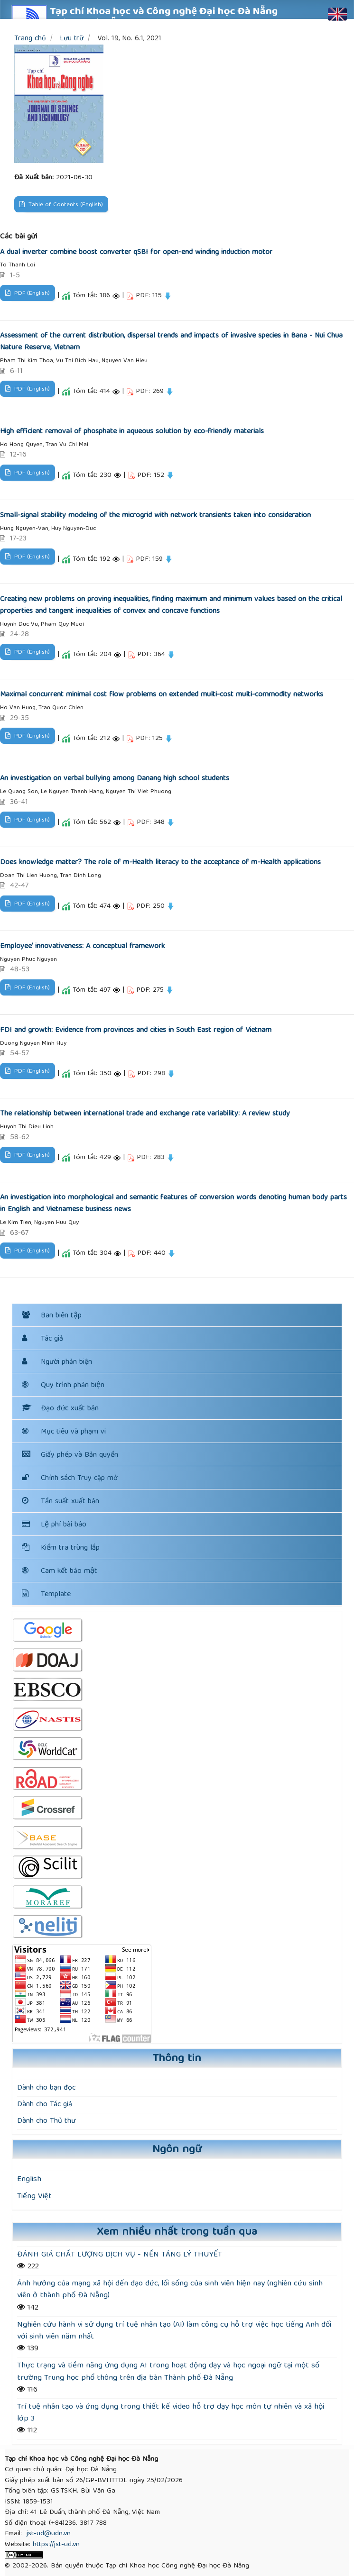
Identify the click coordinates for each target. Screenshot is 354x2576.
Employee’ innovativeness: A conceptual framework (82, 946)
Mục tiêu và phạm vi (64, 1432)
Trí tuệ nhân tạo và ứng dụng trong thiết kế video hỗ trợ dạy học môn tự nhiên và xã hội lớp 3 (170, 2413)
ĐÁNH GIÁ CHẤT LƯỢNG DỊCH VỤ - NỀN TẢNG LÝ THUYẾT (119, 2255)
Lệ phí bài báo (54, 1525)
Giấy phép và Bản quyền (70, 1455)
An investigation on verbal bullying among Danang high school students (114, 779)
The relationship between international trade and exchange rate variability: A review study (145, 1114)
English (29, 2179)
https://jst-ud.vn (56, 2545)
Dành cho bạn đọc (46, 2088)
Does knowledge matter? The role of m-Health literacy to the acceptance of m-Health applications (160, 862)
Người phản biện (66, 1362)
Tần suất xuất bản (60, 1501)
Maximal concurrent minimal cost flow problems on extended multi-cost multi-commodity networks (161, 695)
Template (46, 1594)
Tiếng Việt (34, 2196)
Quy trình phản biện (63, 1385)
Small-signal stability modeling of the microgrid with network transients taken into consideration (155, 515)
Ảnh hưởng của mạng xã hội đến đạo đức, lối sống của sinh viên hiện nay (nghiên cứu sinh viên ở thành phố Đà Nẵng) (170, 2289)
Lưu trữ (72, 38)
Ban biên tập (61, 1316)
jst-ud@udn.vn (49, 2534)
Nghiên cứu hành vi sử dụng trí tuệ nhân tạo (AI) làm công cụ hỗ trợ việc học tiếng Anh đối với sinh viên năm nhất (174, 2331)
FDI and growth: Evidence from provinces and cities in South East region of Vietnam (135, 1030)
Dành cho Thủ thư (46, 2121)
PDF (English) (31, 293)
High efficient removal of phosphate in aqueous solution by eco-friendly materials (132, 431)
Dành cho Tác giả (44, 2104)
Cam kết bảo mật (69, 1571)
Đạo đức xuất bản (60, 1409)
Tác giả (52, 1339)
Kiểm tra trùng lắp (61, 1548)
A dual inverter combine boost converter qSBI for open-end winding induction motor (136, 252)
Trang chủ (30, 38)
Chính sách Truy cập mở (70, 1478)
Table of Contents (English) (65, 205)
